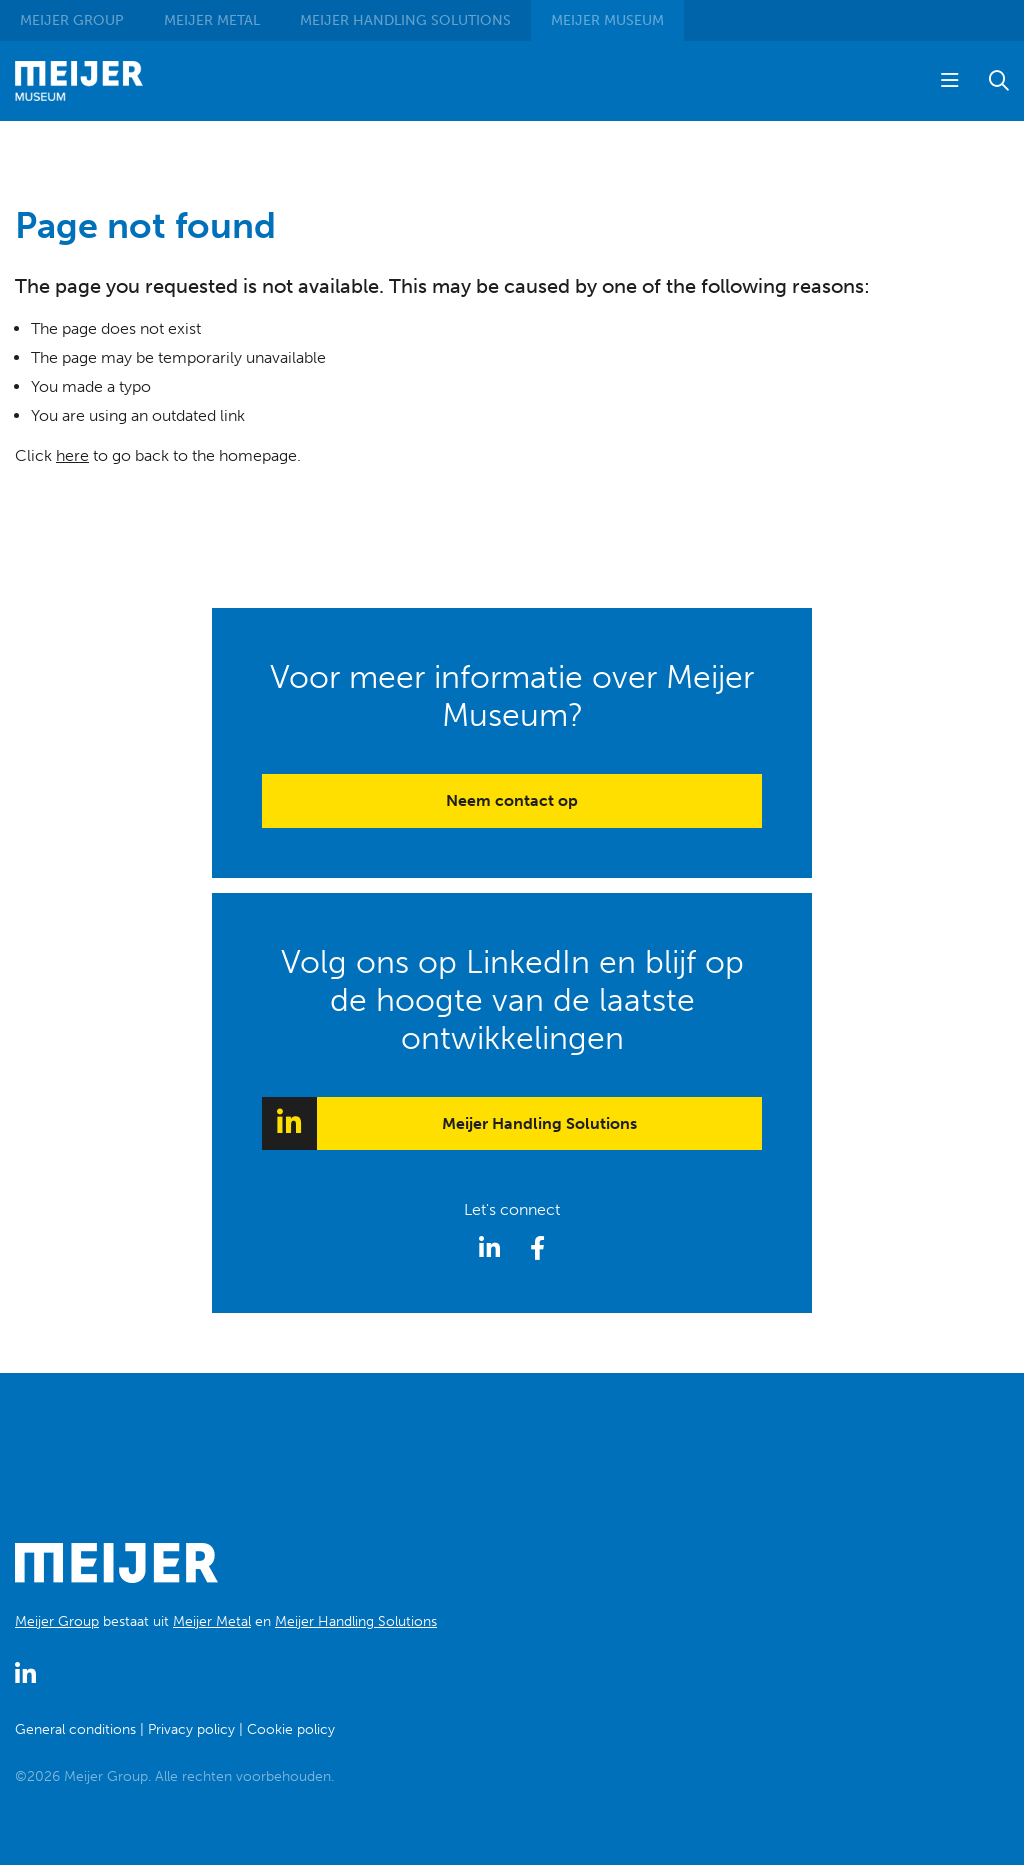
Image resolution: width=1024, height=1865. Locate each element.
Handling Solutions (405, 20)
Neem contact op (512, 800)
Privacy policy (191, 1729)
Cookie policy (291, 1729)
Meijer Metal (212, 1621)
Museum (607, 20)
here (72, 455)
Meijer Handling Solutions (539, 1123)
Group (72, 20)
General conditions (75, 1729)
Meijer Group (57, 1621)
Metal (212, 20)
